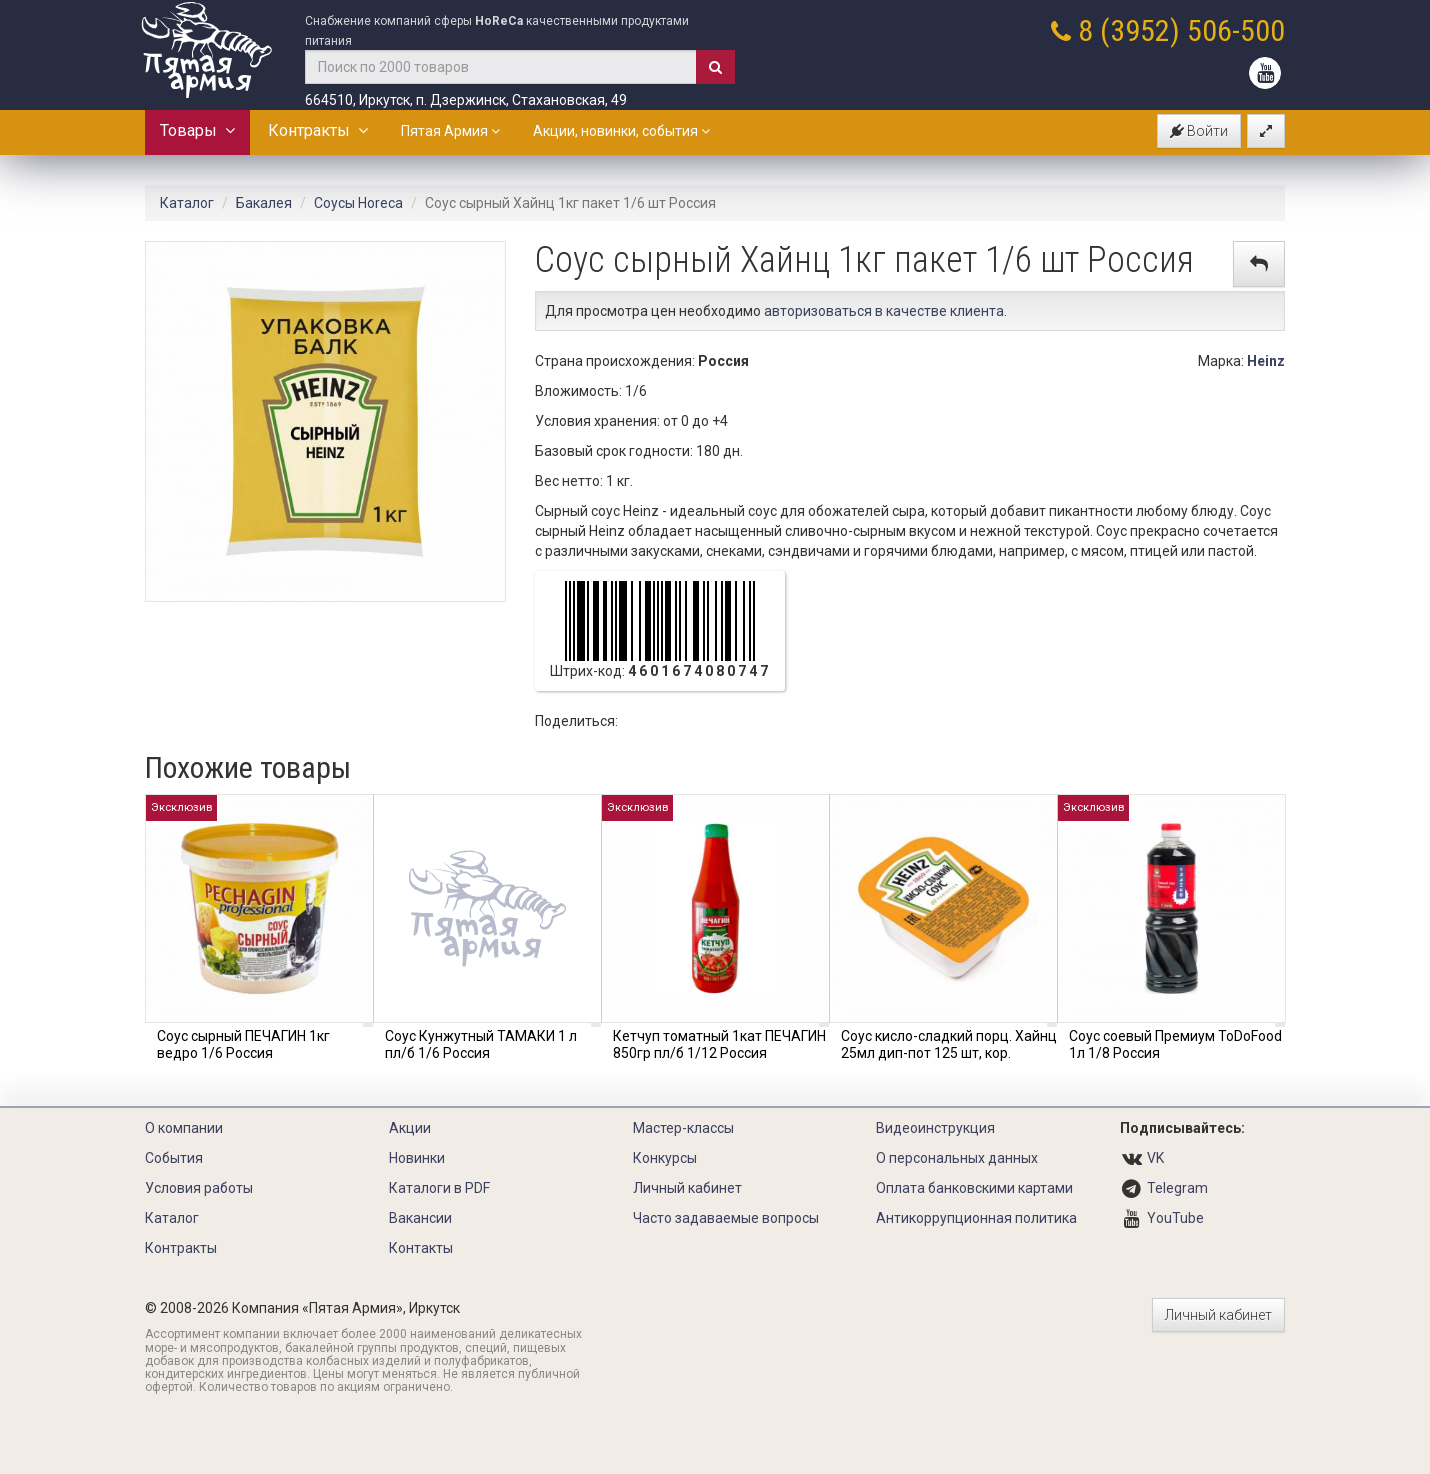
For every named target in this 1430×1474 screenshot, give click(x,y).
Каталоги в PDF (439, 1188)
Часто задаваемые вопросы (726, 1218)
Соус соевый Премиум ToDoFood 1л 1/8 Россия (1175, 1044)
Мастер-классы (683, 1128)
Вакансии (420, 1218)
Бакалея (264, 203)
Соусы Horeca (358, 203)
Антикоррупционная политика (976, 1218)
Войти (1199, 131)
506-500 (1236, 30)
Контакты (421, 1248)
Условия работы (199, 1188)
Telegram (1177, 1188)
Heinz (1266, 361)
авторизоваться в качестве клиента (884, 311)
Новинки (417, 1158)
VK (1155, 1158)
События (174, 1158)
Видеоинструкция (935, 1128)
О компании (184, 1128)
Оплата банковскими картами (974, 1188)
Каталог (187, 203)
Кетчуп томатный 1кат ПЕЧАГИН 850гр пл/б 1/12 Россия (719, 1044)
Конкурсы (665, 1158)
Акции (410, 1128)
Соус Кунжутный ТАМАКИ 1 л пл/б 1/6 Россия (481, 1044)
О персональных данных (957, 1158)
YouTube (1175, 1218)
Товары (197, 130)
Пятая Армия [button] (450, 131)
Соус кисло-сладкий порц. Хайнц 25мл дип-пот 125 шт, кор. (949, 1044)
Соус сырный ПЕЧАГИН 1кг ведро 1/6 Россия (243, 1044)
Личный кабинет (687, 1188)
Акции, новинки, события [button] (621, 131)
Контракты (318, 130)
